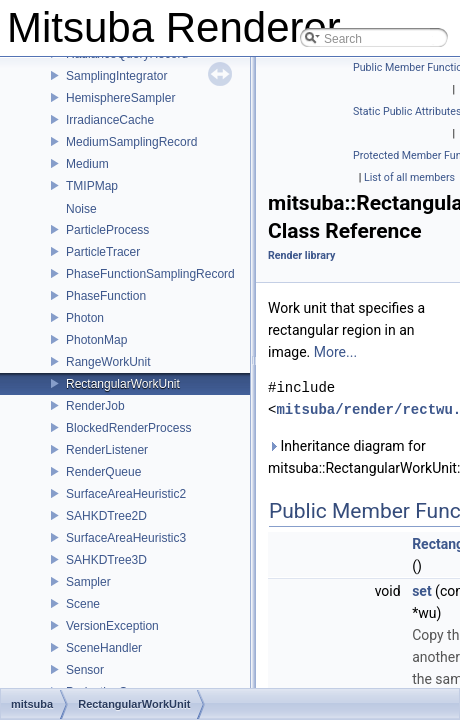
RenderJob (95, 406)
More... (335, 352)
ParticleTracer (103, 252)
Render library (301, 255)
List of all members (409, 177)
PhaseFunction (106, 296)
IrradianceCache (110, 120)
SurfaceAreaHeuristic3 (126, 538)
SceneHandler (104, 648)
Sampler (88, 582)
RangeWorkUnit (108, 362)
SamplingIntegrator (116, 76)
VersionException (112, 626)
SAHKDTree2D (106, 516)
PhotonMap (96, 340)
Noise (81, 209)
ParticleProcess (107, 230)
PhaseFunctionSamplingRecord (150, 274)
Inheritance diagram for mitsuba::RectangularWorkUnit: (360, 457)
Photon (85, 318)
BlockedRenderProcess (128, 428)
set (422, 591)
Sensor (85, 670)
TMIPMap (92, 186)
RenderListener (107, 450)
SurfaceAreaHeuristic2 (126, 494)
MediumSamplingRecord (131, 142)
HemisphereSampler (120, 98)
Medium (87, 164)
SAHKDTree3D (106, 560)
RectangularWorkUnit (123, 384)
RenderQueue (103, 472)
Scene (83, 604)
